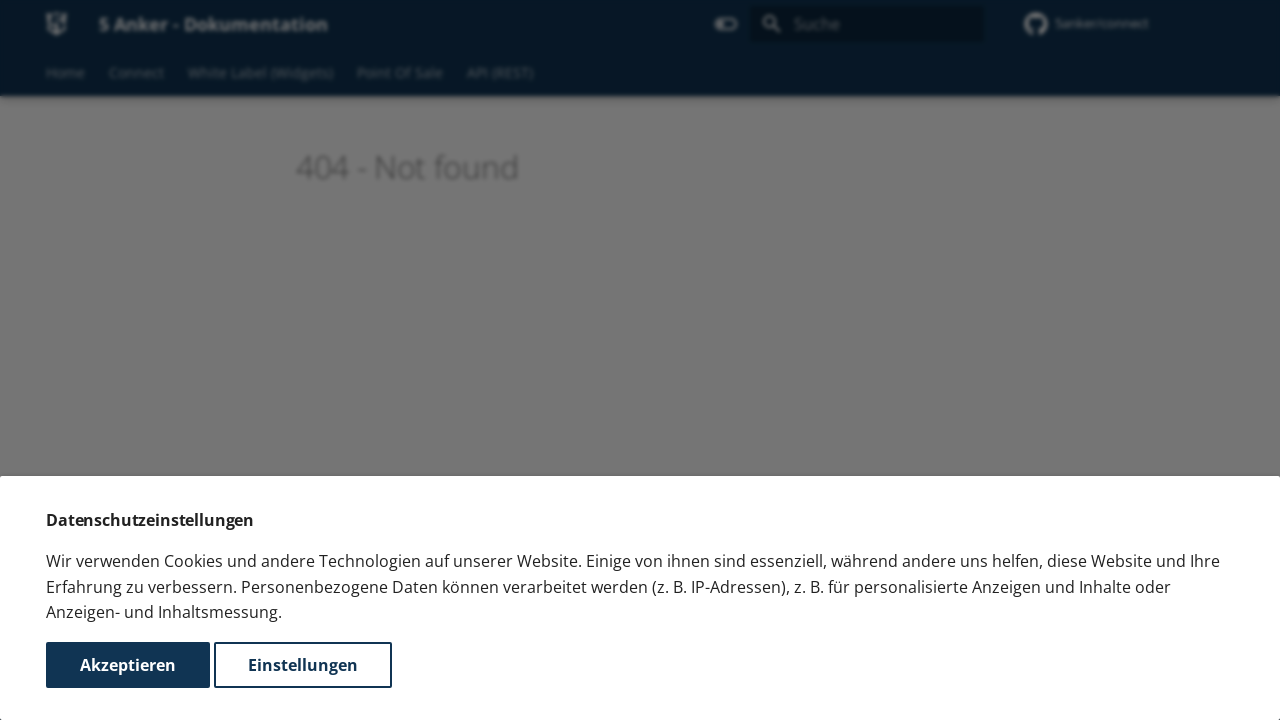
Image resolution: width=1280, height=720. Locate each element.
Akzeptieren (128, 665)
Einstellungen (303, 665)
